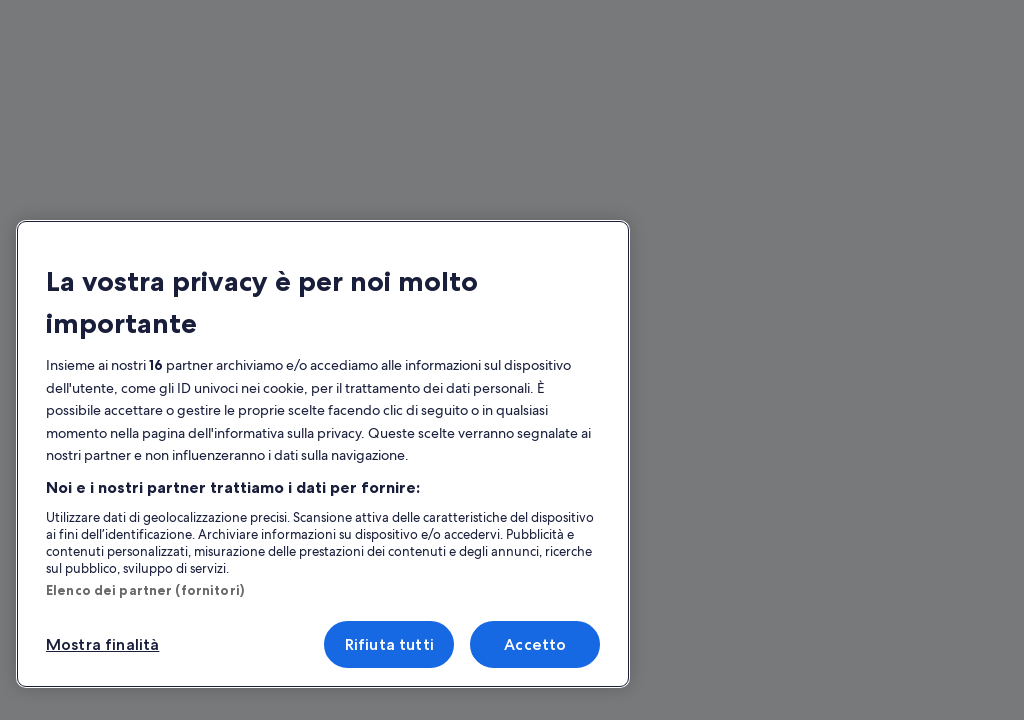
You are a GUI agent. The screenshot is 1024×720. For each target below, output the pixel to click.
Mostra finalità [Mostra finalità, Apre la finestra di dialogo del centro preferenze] (102, 644)
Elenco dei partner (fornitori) (145, 590)
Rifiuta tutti (389, 644)
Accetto (535, 644)
